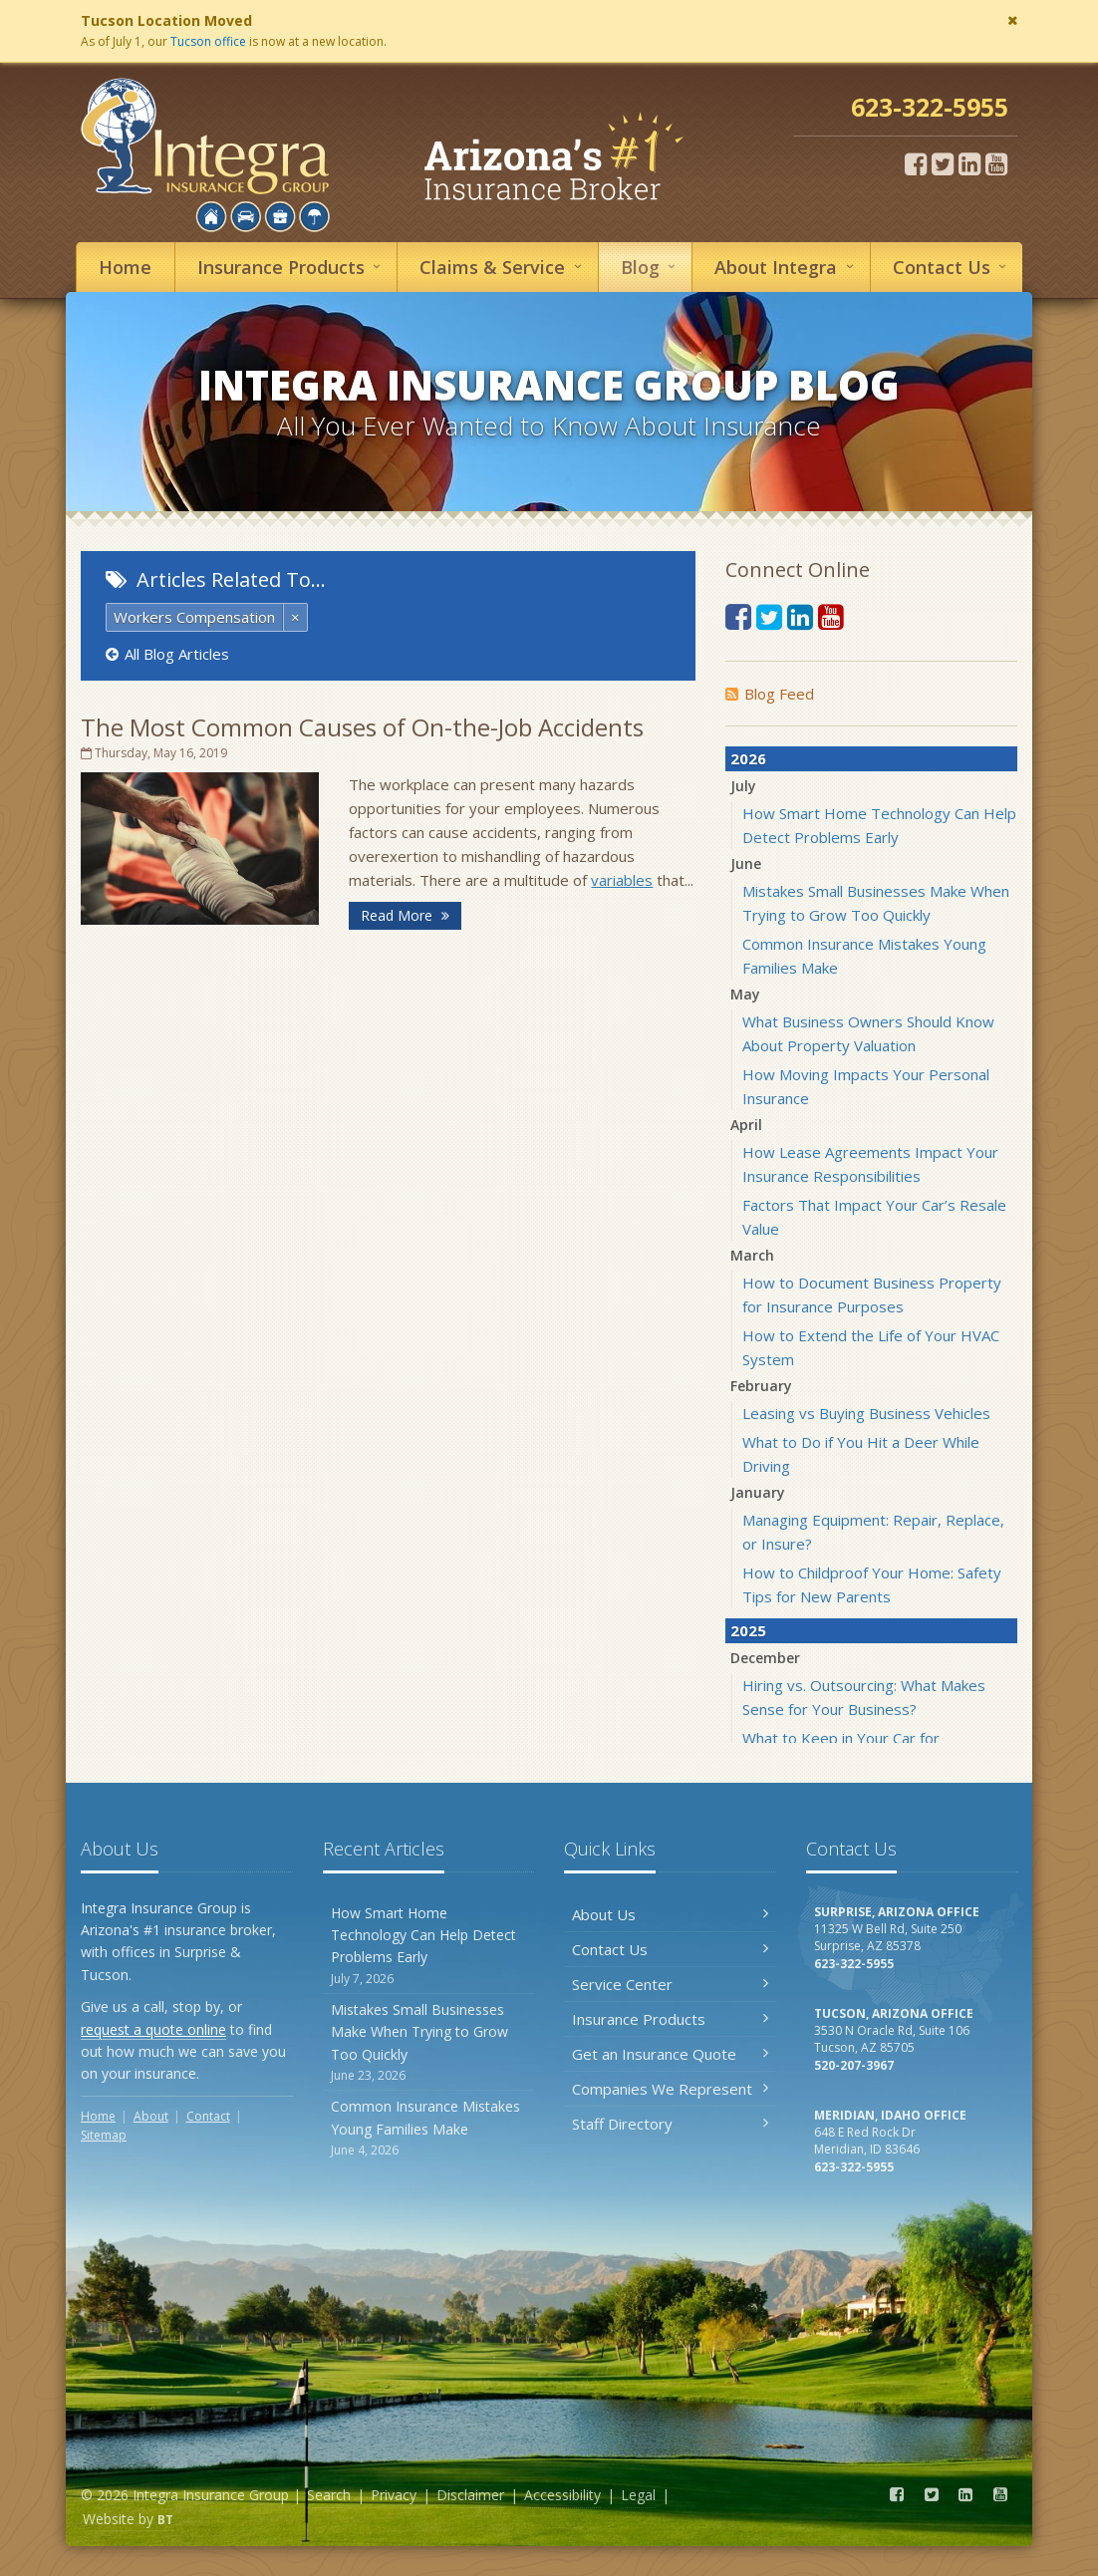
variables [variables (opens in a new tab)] (622, 880)
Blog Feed (769, 694)
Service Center (670, 1984)
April (746, 1124)
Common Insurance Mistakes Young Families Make (429, 2128)
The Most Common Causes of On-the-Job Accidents (362, 727)
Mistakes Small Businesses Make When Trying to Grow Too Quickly (429, 2042)
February (761, 1385)
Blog (651, 266)
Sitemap (104, 2135)
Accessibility (562, 2494)
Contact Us (670, 1949)
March (752, 1255)
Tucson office (208, 41)
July (743, 785)
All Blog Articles (167, 654)
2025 (748, 1630)
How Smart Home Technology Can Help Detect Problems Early (429, 1945)
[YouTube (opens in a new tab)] (996, 163)
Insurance (292, 266)
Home (125, 267)
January (757, 1492)
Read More (405, 915)
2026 (748, 758)
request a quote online (153, 2029)
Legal (638, 2494)
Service (503, 266)
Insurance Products (670, 2019)
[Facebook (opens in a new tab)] (916, 163)
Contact (952, 266)
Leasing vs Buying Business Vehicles (866, 1413)
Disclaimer (470, 2494)
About (786, 266)
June (745, 863)
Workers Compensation (194, 617)
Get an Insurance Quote (670, 2054)
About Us (670, 1914)
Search (329, 2494)
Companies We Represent (670, 2089)
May (745, 994)
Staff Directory (670, 2124)
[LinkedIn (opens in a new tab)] (969, 163)
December (765, 1657)
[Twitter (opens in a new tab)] (943, 163)
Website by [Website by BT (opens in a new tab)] (128, 2518)
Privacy (393, 2494)
